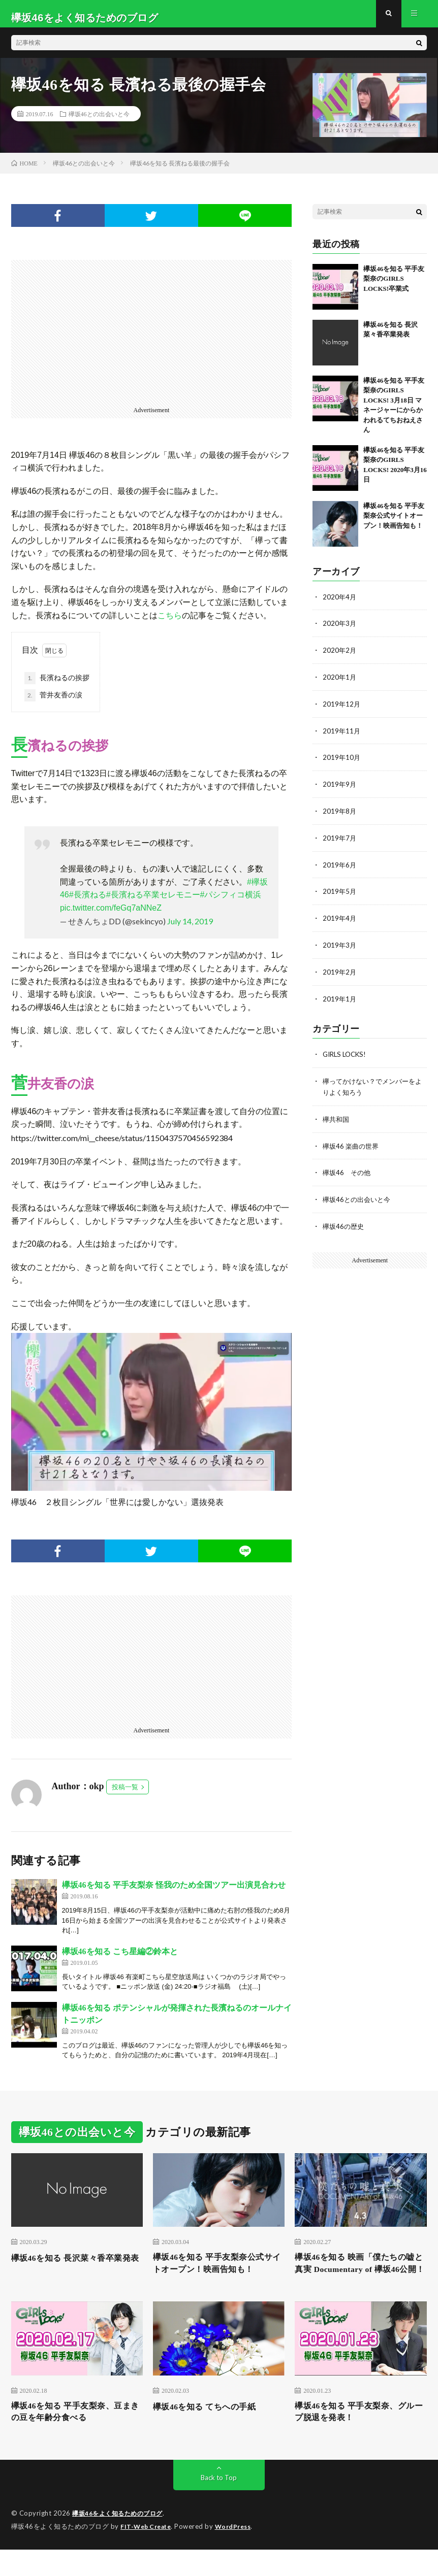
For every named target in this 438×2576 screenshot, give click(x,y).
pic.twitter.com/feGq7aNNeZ (111, 916)
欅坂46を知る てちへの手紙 (211, 2431)
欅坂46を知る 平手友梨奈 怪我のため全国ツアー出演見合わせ (174, 1893)
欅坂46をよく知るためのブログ (121, 2540)
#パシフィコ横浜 (231, 902)
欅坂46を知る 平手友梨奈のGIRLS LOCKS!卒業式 (393, 286)
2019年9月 (340, 789)
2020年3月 (340, 631)
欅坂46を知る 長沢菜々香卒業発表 (73, 2273)
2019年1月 (340, 1000)
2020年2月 (340, 657)
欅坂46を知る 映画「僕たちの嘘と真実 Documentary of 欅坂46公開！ (359, 2280)
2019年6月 (340, 868)
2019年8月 (340, 816)
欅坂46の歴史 (344, 1225)
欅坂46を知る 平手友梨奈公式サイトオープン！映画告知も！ (393, 524)
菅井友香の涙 (53, 703)
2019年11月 (342, 736)
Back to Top (219, 2504)
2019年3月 (340, 948)
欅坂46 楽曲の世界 (352, 1146)
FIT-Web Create (147, 2553)
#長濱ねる (87, 902)
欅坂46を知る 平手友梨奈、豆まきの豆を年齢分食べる (73, 2438)
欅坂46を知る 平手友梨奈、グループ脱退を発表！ (357, 2438)
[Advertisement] (151, 339)
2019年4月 (340, 921)
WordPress (239, 2553)
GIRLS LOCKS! (346, 1056)
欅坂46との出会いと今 (99, 122)
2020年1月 (340, 684)
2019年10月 (342, 763)
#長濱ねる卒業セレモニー (153, 902)
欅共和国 (337, 1119)
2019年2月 (340, 974)
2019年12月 (342, 710)
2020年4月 (340, 604)
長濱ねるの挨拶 (56, 686)
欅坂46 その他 (348, 1172)
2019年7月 (340, 842)
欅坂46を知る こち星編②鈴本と (120, 1959)
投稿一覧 (125, 1795)
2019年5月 (340, 895)
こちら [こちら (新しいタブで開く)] (170, 623)
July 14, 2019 (190, 929)
